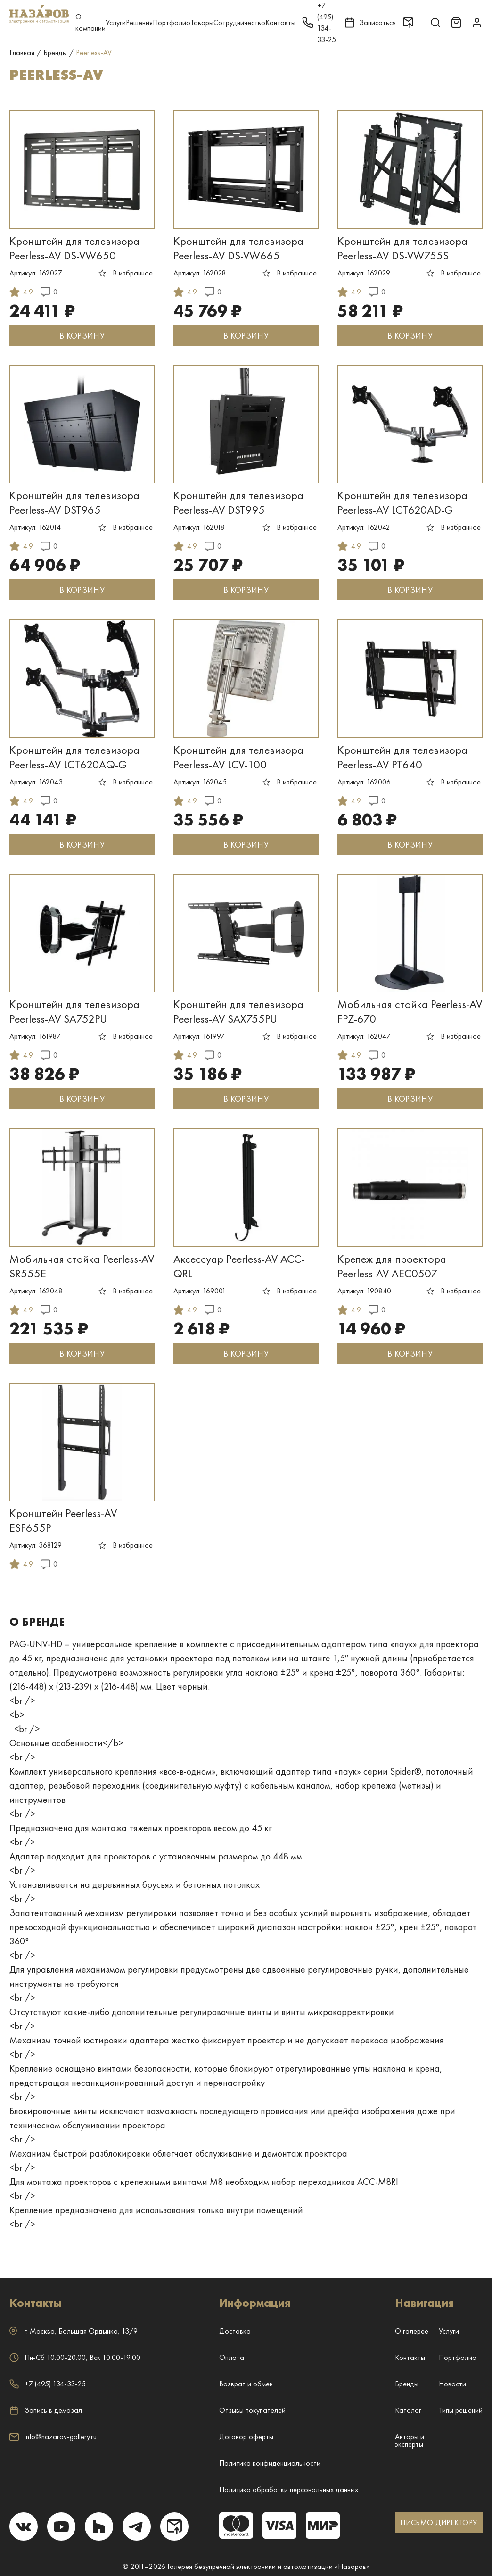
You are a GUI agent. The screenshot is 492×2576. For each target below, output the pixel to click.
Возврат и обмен (246, 2384)
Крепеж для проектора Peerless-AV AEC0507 (391, 1266)
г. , (73, 2331)
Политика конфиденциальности (269, 2463)
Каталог (408, 2410)
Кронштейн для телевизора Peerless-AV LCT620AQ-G (74, 757)
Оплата (231, 2357)
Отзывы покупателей (252, 2410)
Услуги (116, 22)
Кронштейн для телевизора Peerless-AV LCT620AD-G (402, 502)
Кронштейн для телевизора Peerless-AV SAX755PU (238, 1011)
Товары (201, 22)
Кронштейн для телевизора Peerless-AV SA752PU (74, 1011)
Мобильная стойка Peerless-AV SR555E (81, 1266)
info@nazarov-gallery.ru (53, 2437)
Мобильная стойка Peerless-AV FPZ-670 (409, 1011)
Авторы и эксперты (409, 2440)
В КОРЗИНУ (82, 335)
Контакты (280, 22)
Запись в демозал (45, 2410)
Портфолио (171, 22)
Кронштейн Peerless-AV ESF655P (63, 1520)
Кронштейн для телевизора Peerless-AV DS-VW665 (238, 248)
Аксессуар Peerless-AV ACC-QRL (238, 1266)
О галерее (411, 2331)
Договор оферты (246, 2437)
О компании (90, 22)
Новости (452, 2384)
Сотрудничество (239, 22)
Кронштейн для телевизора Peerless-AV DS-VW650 (74, 248)
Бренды (406, 2384)
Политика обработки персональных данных (288, 2489)
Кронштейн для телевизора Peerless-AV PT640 (402, 757)
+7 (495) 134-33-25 (47, 2384)
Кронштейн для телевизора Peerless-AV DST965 (74, 502)
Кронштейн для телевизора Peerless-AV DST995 (238, 502)
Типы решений (461, 2410)
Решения (139, 22)
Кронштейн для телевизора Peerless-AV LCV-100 (238, 757)
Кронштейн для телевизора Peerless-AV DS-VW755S (402, 248)
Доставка (235, 2331)
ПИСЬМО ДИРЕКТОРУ (438, 2522)
